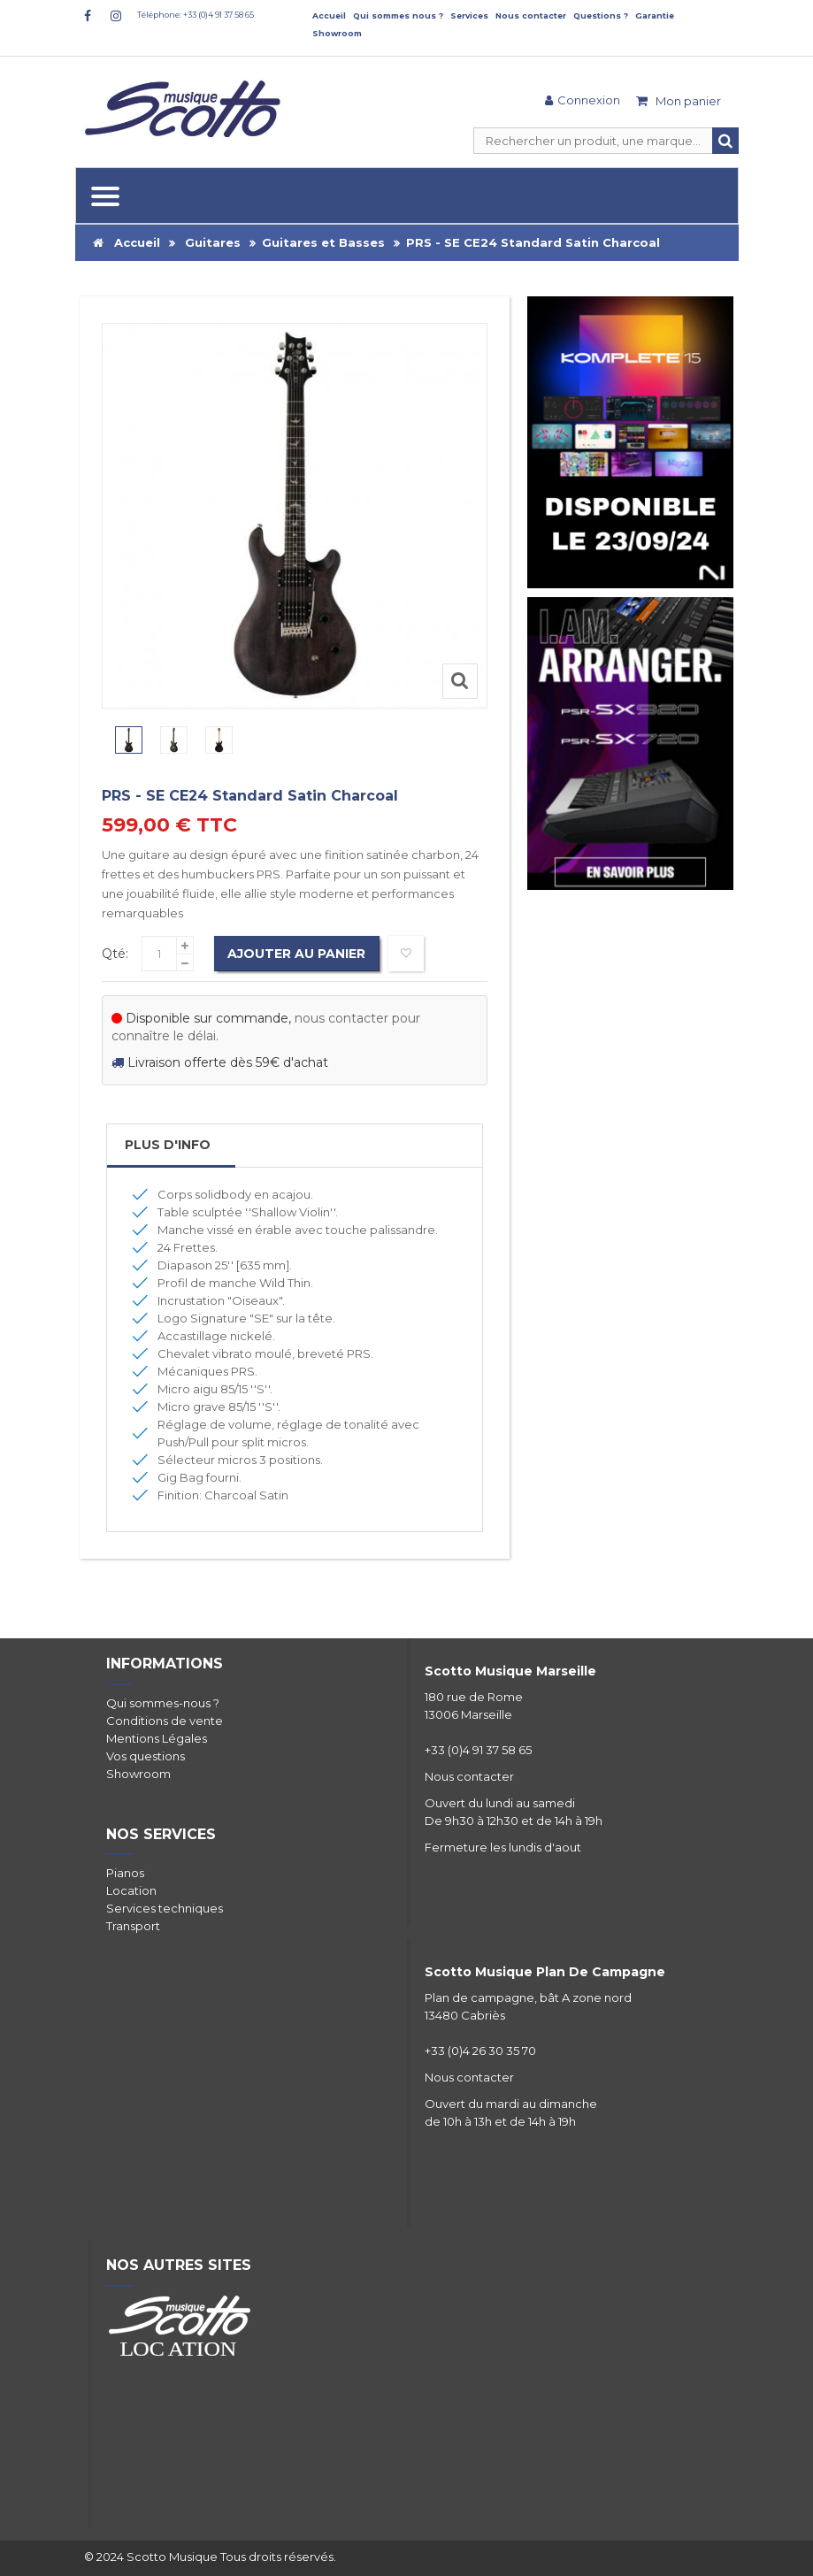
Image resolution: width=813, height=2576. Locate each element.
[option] (128, 740)
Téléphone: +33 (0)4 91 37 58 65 (195, 14)
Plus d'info (168, 1145)
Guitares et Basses (323, 242)
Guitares (213, 242)
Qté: (115, 954)
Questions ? (600, 15)
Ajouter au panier (297, 954)
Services (469, 15)
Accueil (329, 15)
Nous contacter (530, 15)
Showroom (337, 33)
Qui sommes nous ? (398, 15)
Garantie (654, 15)
